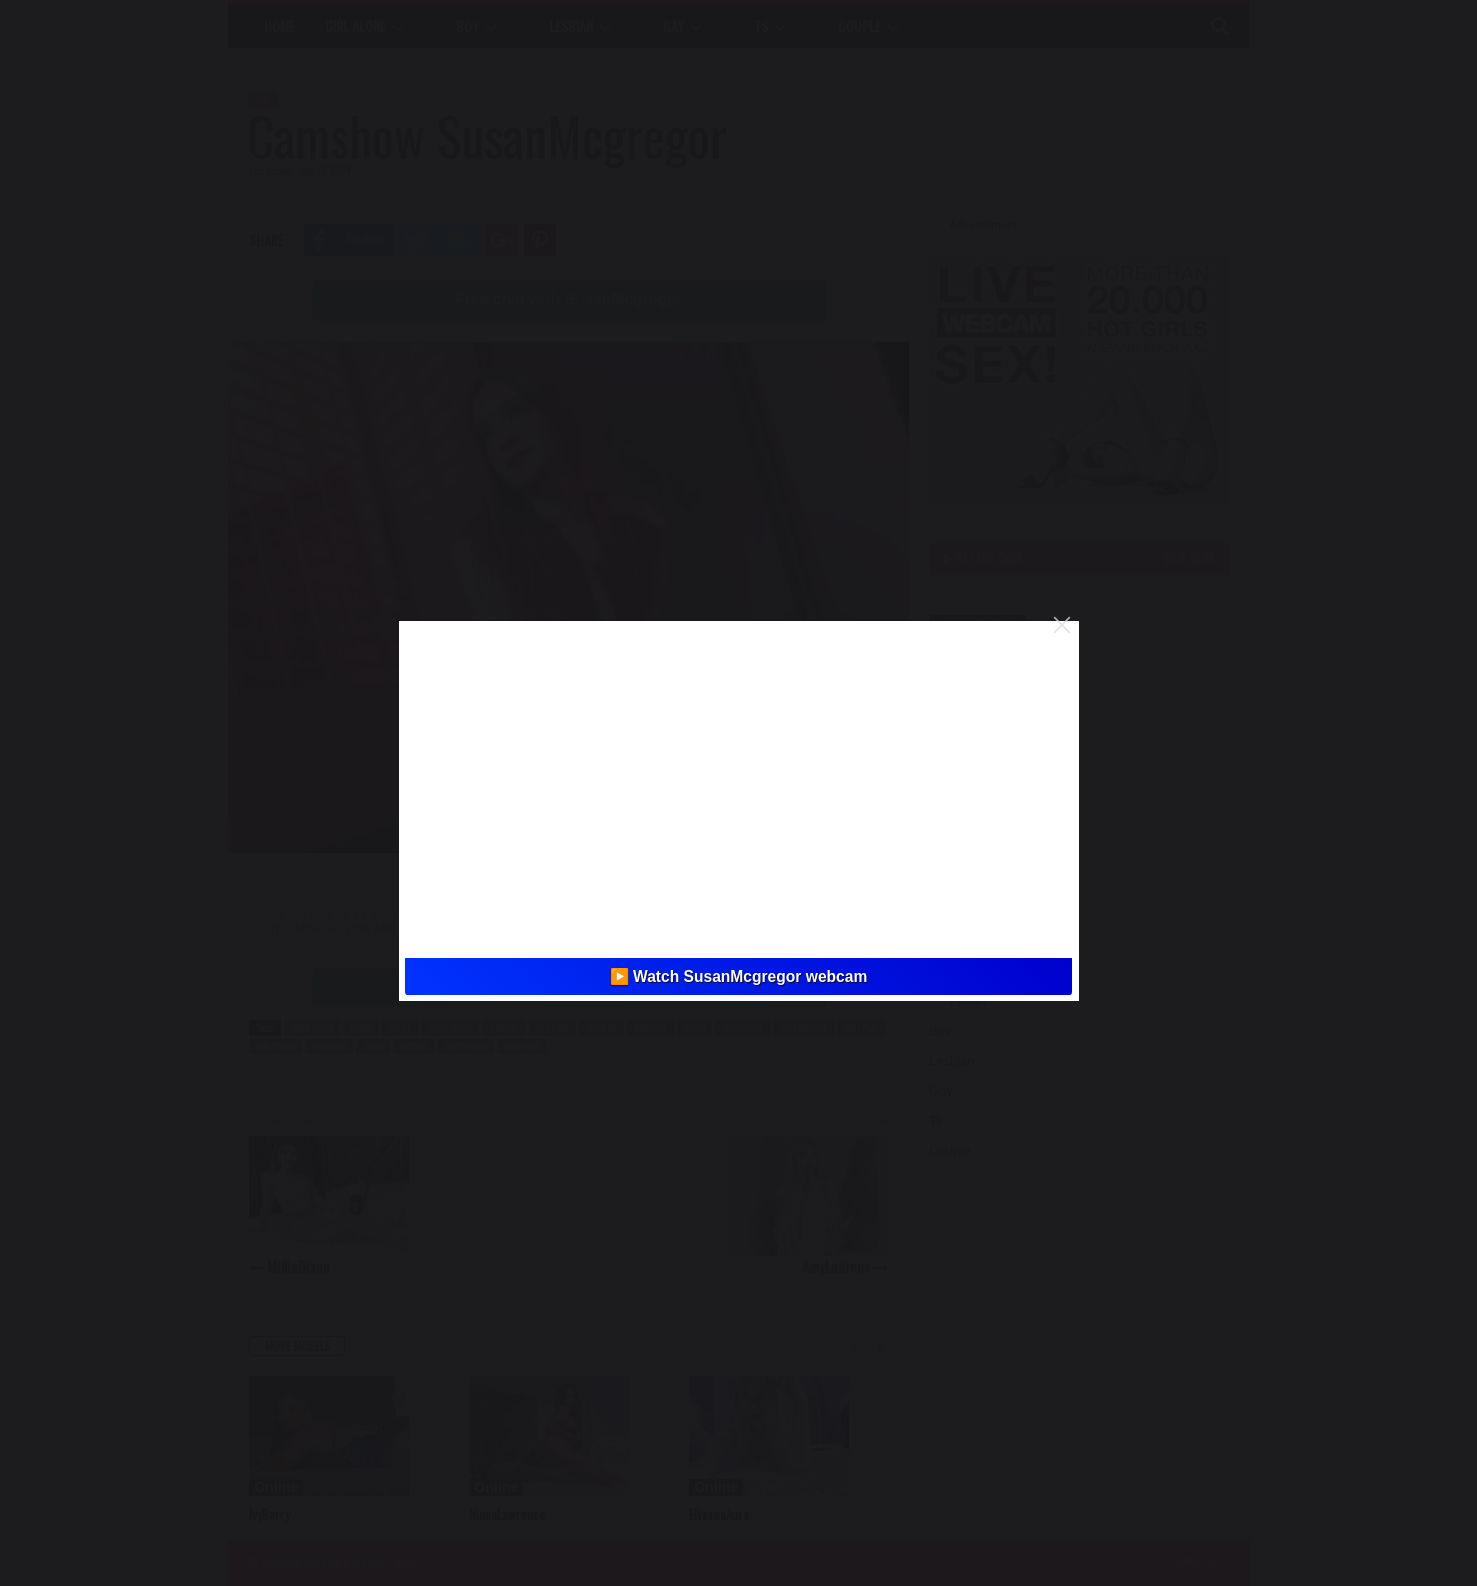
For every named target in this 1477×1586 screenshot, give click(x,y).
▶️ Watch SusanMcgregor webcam (739, 976)
